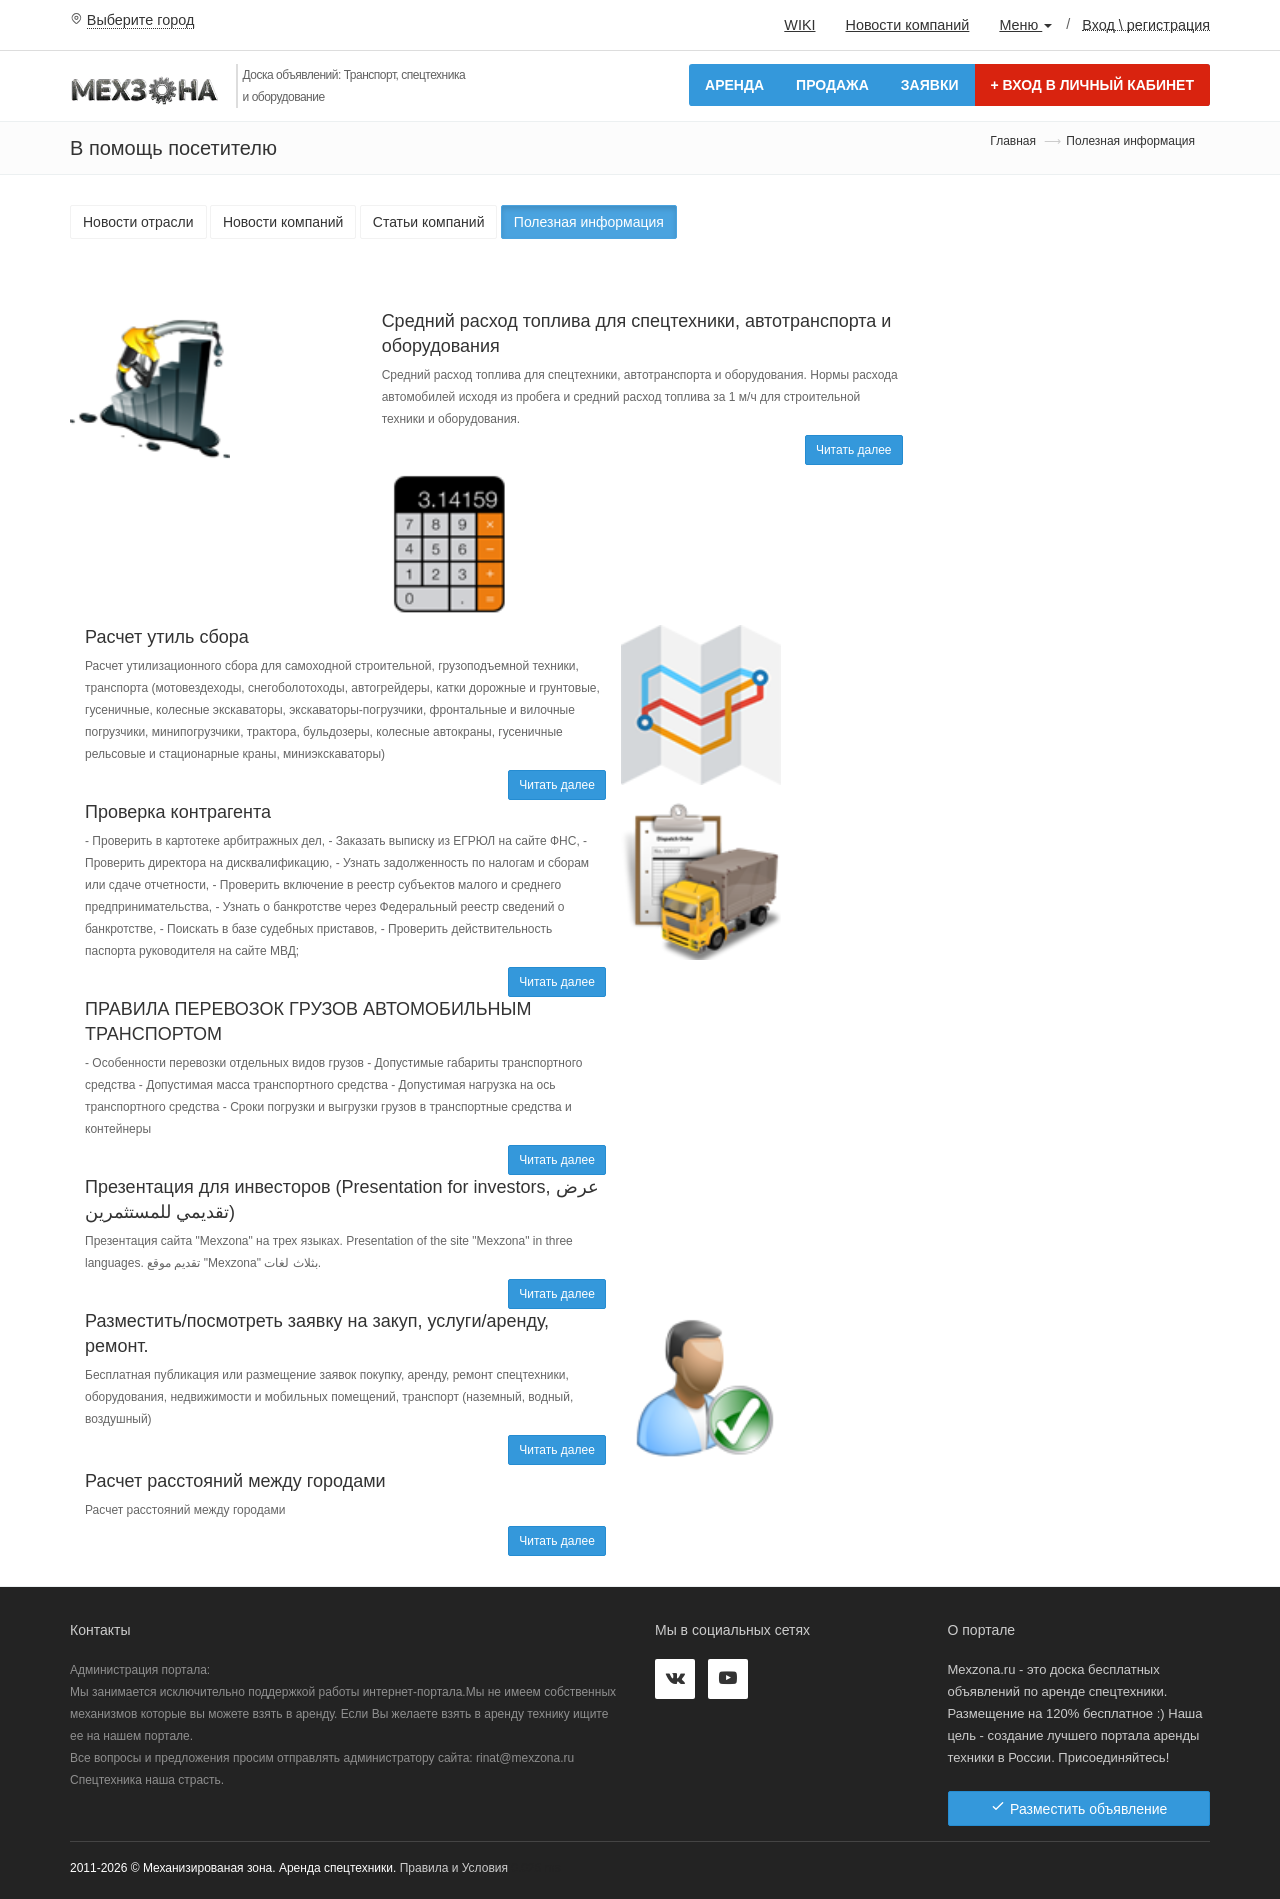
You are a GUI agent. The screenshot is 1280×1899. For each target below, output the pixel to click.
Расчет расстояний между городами (235, 1481)
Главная (1013, 141)
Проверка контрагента (178, 812)
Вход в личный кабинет (1092, 85)
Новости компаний (907, 25)
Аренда (734, 85)
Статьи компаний (429, 222)
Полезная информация (589, 222)
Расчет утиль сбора (167, 637)
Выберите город (141, 20)
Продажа (832, 85)
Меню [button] (1025, 25)
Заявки (930, 85)
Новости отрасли (138, 222)
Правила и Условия (454, 1868)
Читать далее (854, 450)
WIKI (799, 25)
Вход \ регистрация (1146, 24)
